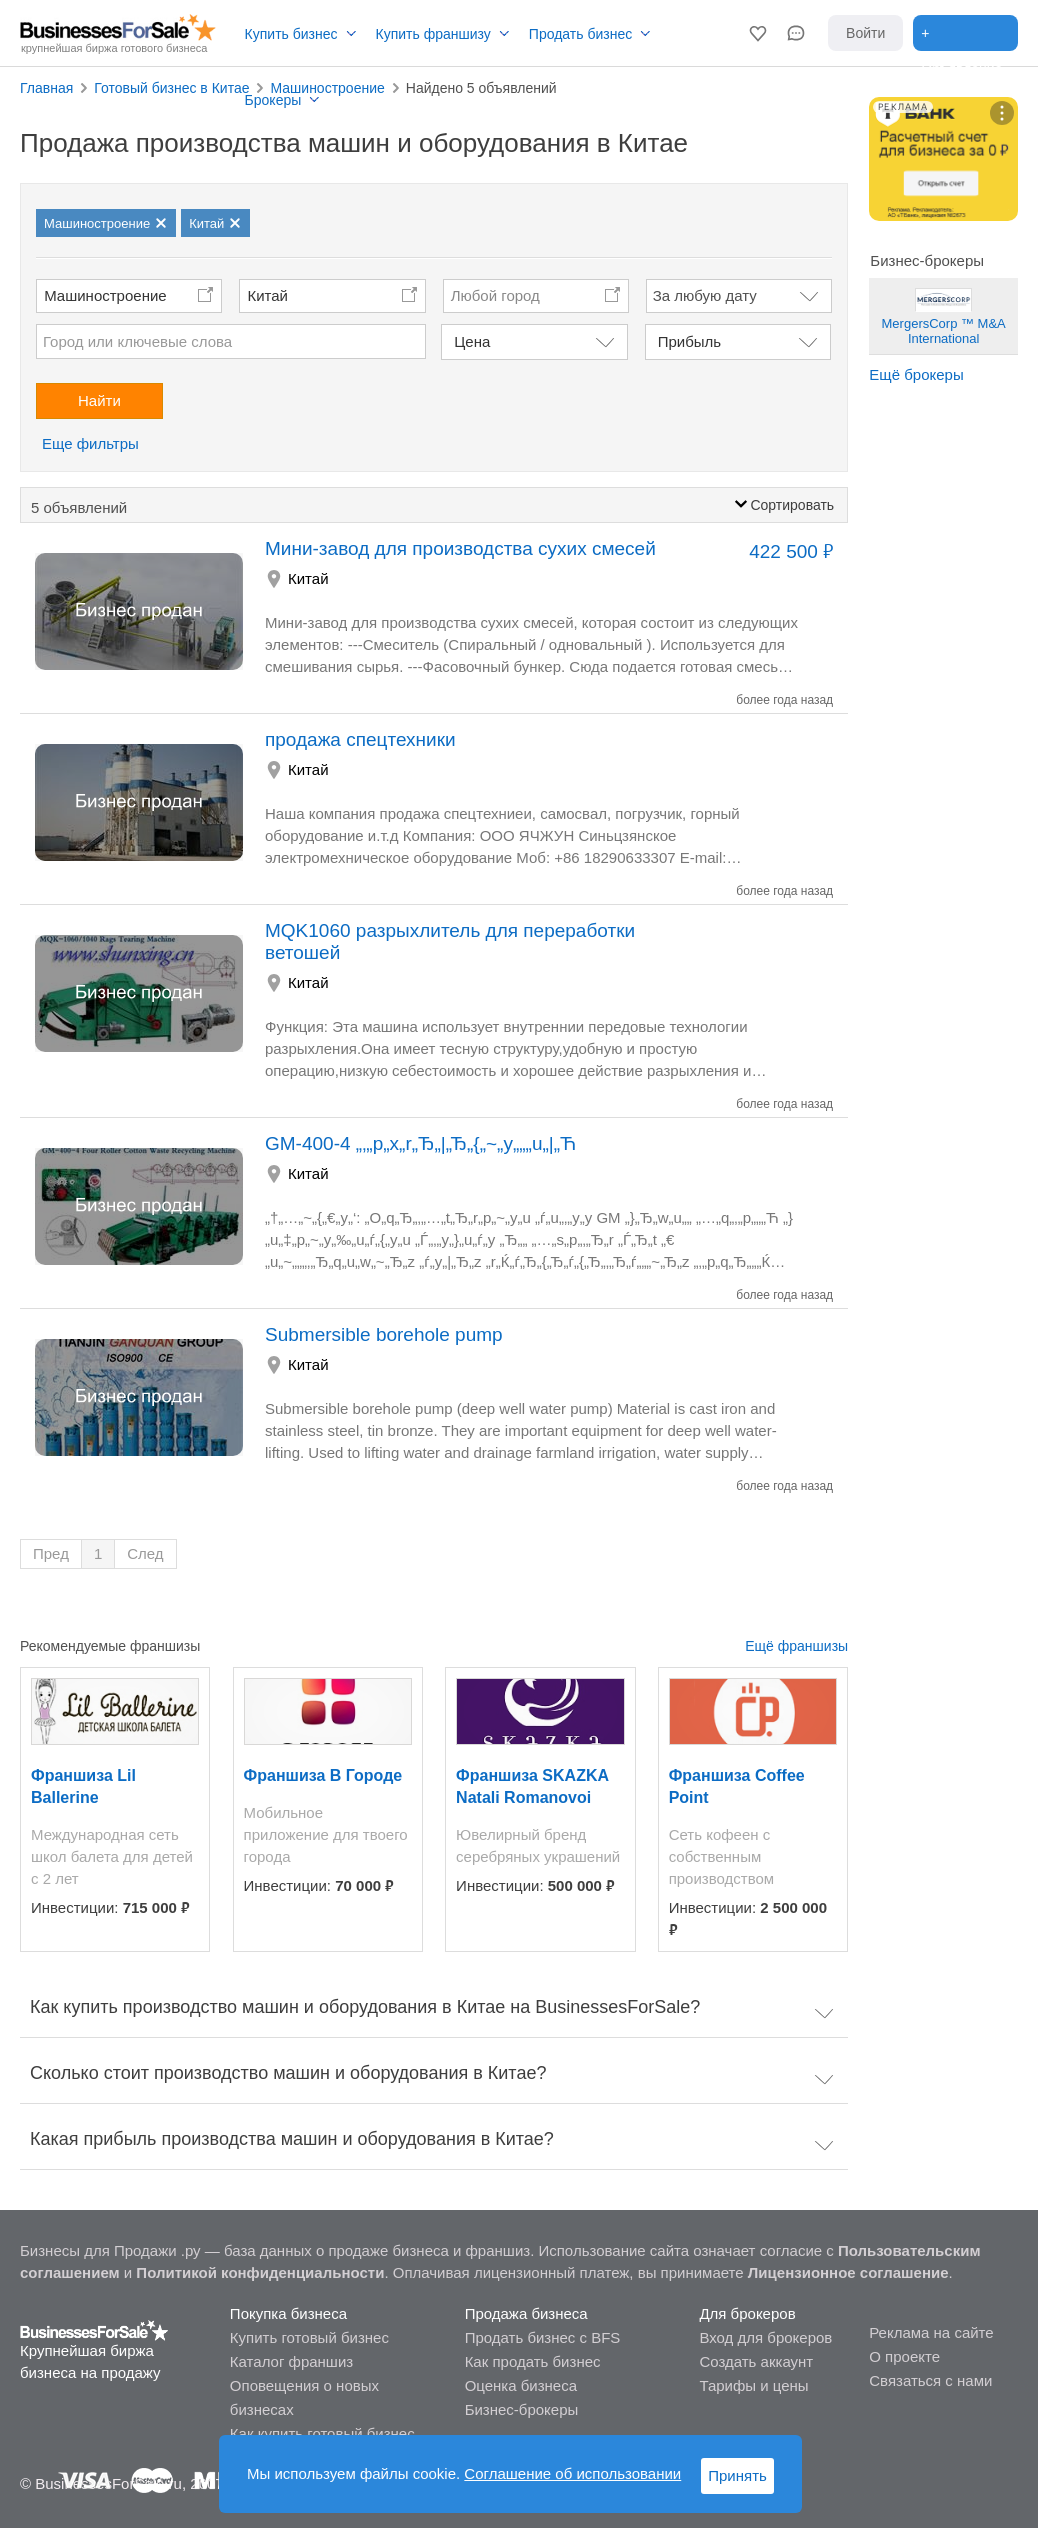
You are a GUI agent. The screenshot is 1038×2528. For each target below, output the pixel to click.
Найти (99, 400)
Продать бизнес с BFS (543, 2337)
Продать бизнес (580, 34)
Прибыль (689, 341)
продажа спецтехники (360, 739)
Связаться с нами (930, 2380)
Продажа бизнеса (526, 2313)
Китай (267, 295)
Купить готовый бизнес (309, 2337)
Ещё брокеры (916, 374)
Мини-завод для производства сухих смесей (460, 548)
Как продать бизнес (533, 2361)
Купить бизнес (291, 34)
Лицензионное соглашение (848, 2272)
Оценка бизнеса (521, 2385)
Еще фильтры (90, 443)
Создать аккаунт (756, 2361)
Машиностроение (105, 295)
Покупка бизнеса (288, 2313)
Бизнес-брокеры (522, 2409)
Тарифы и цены (753, 2385)
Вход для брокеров (765, 2337)
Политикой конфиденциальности (260, 2272)
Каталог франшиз (291, 2361)
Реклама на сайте (931, 2332)
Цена (472, 341)
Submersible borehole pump (384, 1334)
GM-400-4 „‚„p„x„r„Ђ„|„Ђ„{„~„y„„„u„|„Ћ (420, 1143)
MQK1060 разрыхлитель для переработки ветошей (450, 941)
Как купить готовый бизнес (322, 2433)
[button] (758, 33)
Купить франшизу (433, 34)
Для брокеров (747, 2313)
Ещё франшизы (796, 1646)
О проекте (904, 2356)
